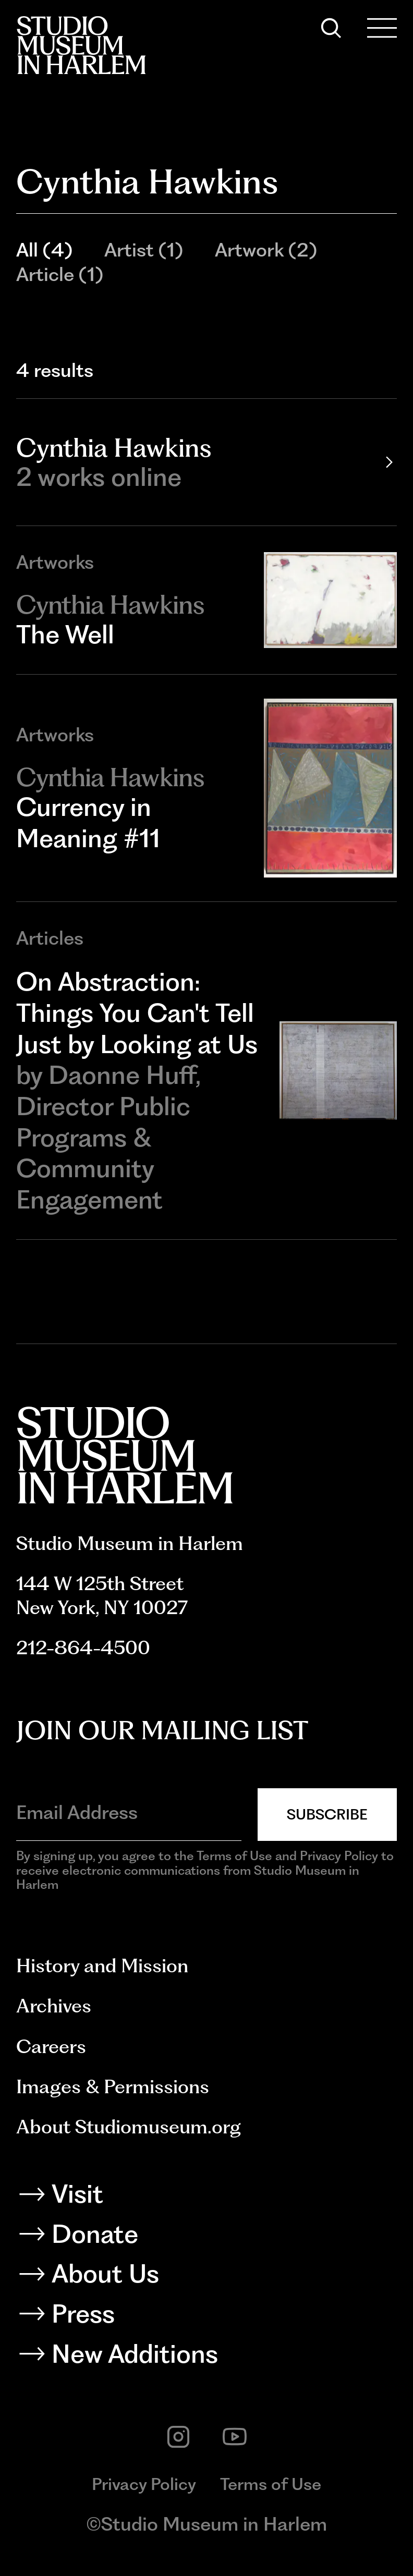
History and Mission (102, 1965)
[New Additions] (206, 2357)
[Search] (331, 28)
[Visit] (206, 2197)
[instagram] (178, 2437)
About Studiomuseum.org (128, 2126)
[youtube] (235, 2437)
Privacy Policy (144, 2484)
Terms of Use (270, 2484)
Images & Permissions (112, 2086)
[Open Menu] (382, 28)
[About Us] (206, 2277)
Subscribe (327, 1814)
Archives (53, 2005)
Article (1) (59, 274)
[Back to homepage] (81, 45)
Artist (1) (143, 249)
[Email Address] (128, 1812)
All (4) (44, 249)
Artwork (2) (266, 249)
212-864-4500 (83, 1647)
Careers (51, 2046)
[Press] (206, 2317)
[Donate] (206, 2237)
